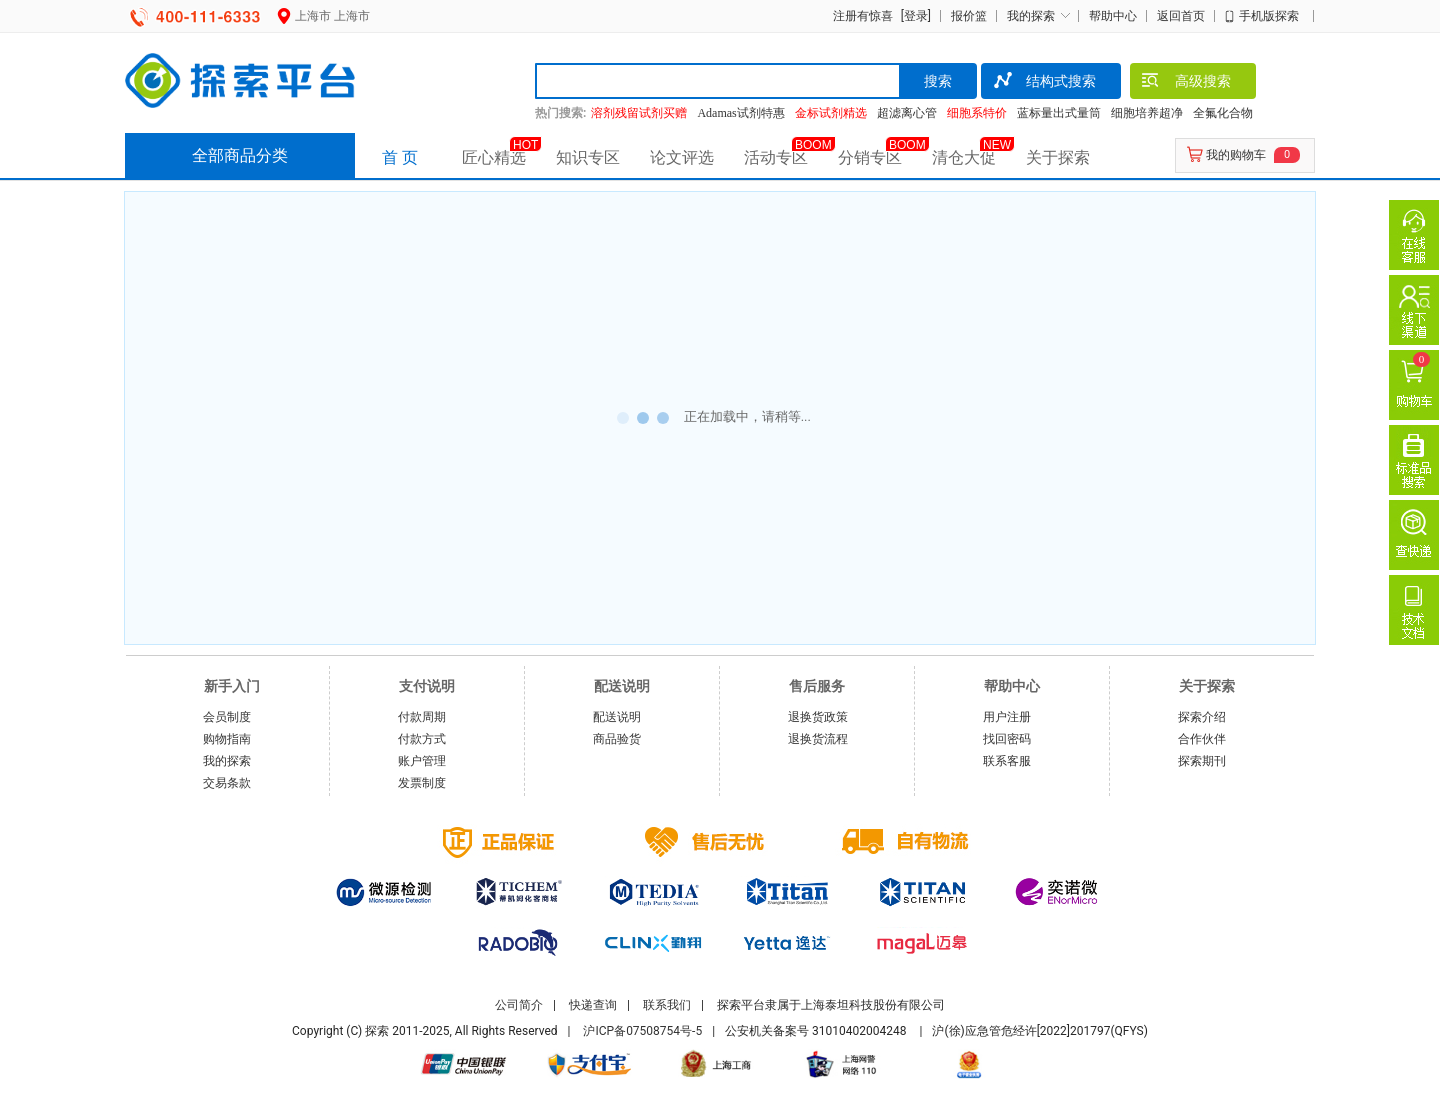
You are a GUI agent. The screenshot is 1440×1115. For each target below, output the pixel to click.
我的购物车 (1236, 155)
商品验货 (617, 739)
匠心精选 (494, 157)
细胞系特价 (977, 113)
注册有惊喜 (863, 16)
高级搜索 (1185, 83)
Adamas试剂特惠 (740, 113)
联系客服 (1007, 761)
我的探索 (1031, 16)
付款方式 (422, 739)
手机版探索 (1269, 16)
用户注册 (1007, 717)
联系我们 (667, 1005)
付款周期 (422, 717)
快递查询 (593, 1005)
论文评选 (682, 157)
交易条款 (227, 783)
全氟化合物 (1223, 113)
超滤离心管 (907, 113)
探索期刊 (1202, 761)
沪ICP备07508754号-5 (642, 1031)
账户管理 (422, 761)
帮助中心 (1113, 16)
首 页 (400, 157)
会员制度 (227, 717)
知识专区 (588, 157)
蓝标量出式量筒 (1059, 113)
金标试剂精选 (831, 113)
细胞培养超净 (1147, 113)
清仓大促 (964, 157)
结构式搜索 (1043, 83)
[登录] (913, 16)
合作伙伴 (1202, 739)
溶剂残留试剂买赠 (639, 113)
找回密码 (1007, 739)
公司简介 (519, 1005)
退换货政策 (818, 717)
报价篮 (969, 16)
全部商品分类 (240, 155)
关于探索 (1058, 157)
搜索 (938, 81)
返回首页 (1181, 16)
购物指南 (227, 739)
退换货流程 (818, 739)
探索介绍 (1202, 717)
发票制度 (422, 783)
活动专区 (776, 157)
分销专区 (870, 157)
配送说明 (617, 717)
